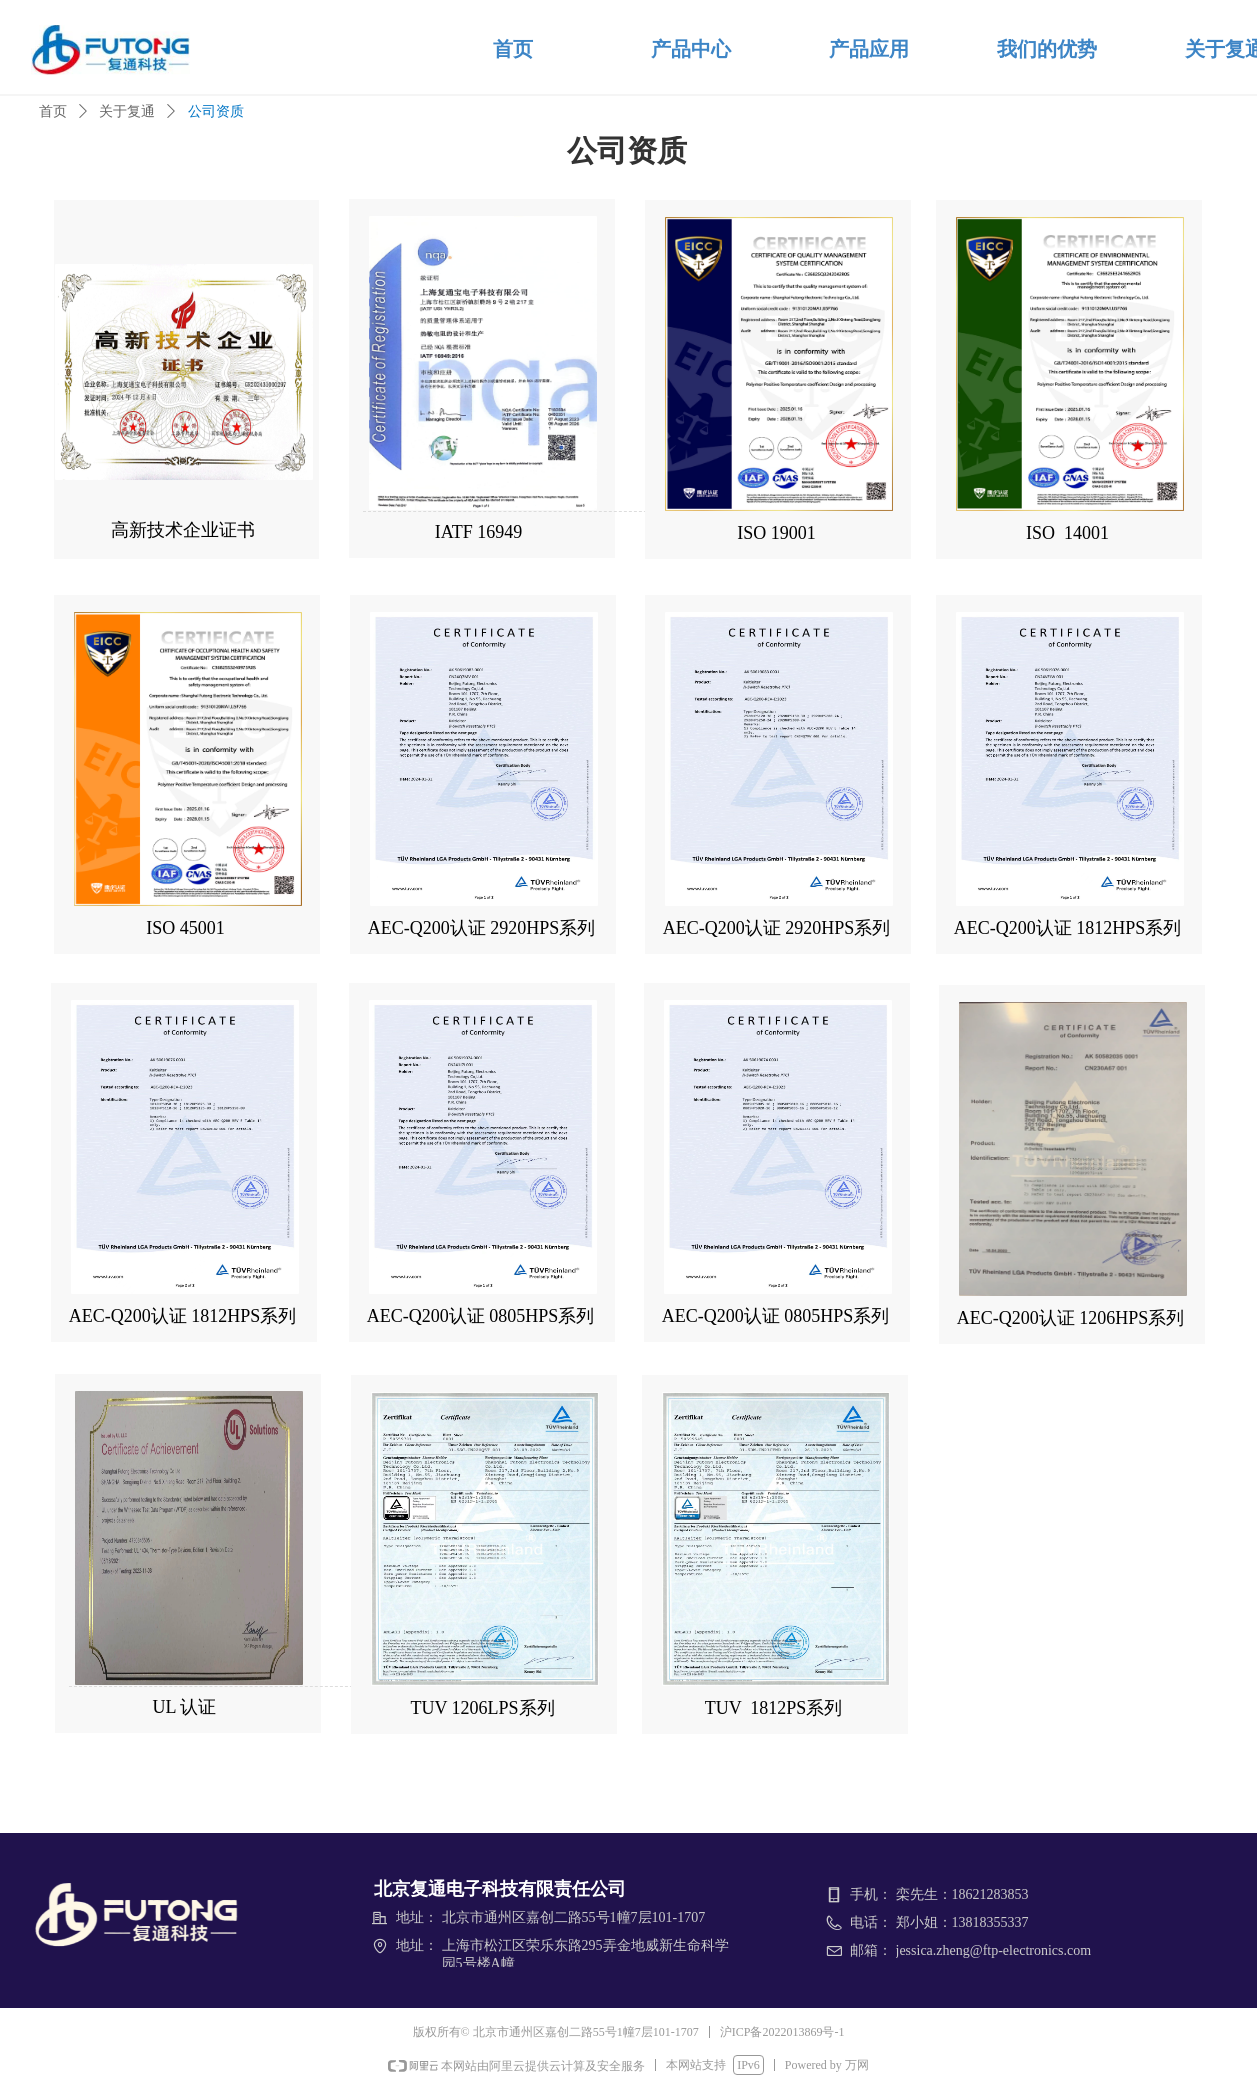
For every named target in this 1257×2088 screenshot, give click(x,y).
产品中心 (691, 49)
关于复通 (127, 111)
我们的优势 (1047, 49)
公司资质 (216, 111)
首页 (513, 49)
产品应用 (869, 49)
